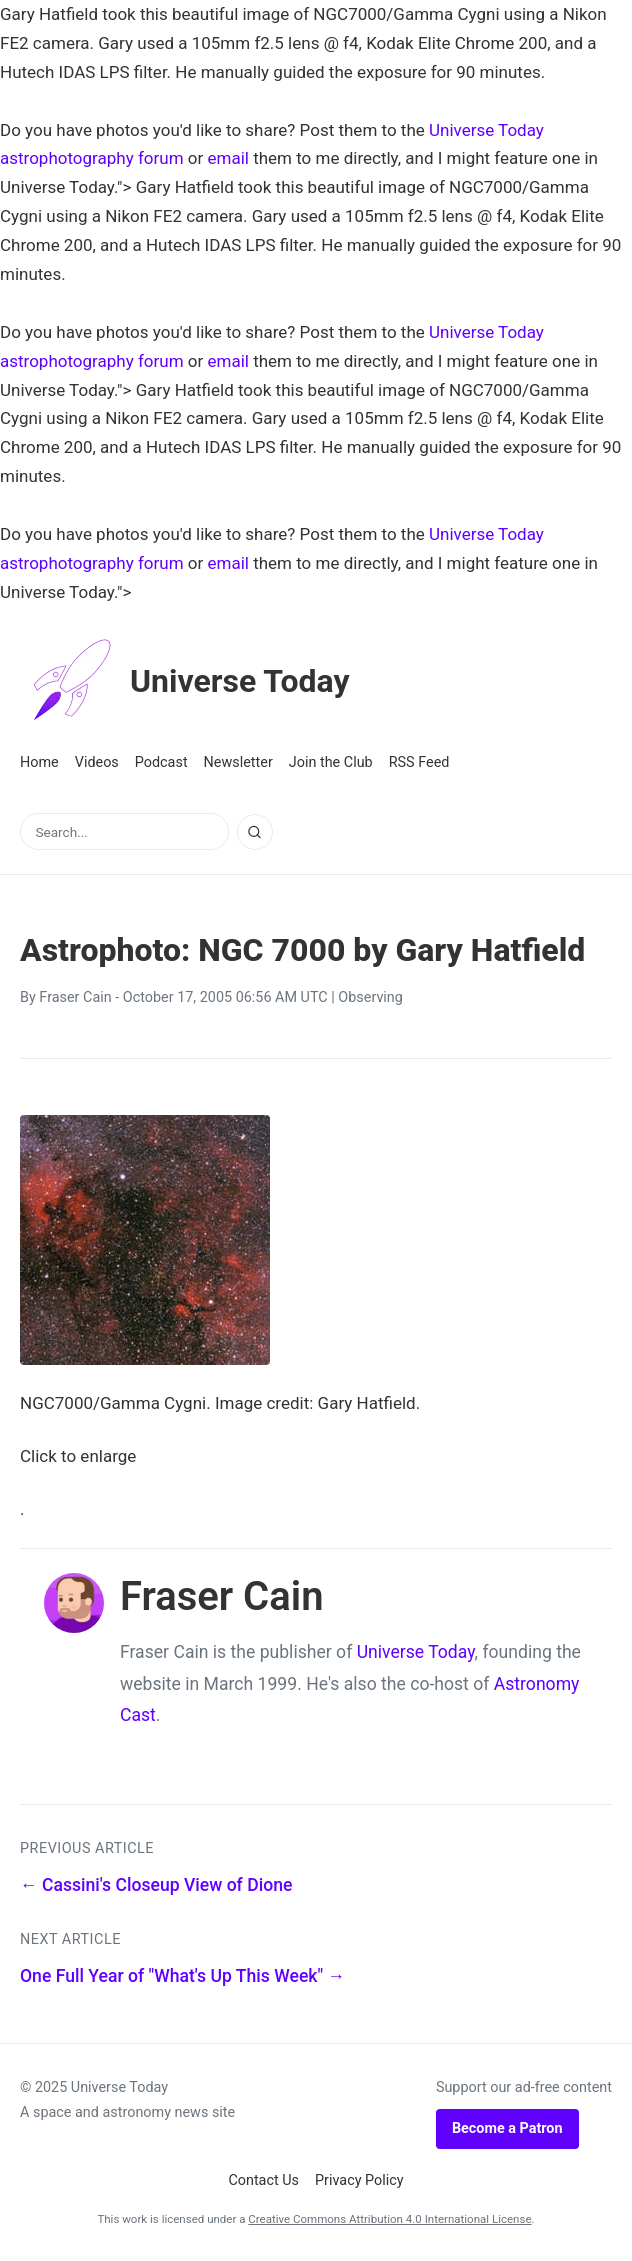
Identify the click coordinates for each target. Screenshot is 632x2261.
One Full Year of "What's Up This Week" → (182, 1976)
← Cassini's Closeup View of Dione (156, 1885)
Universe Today (185, 681)
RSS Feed (419, 762)
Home (39, 762)
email (228, 158)
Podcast (161, 762)
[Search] (255, 832)
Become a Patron (507, 2128)
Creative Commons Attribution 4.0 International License (389, 2219)
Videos (97, 762)
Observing (370, 997)
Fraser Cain (75, 997)
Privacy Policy (359, 2180)
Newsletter (238, 762)
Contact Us (263, 2180)
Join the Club (331, 762)
